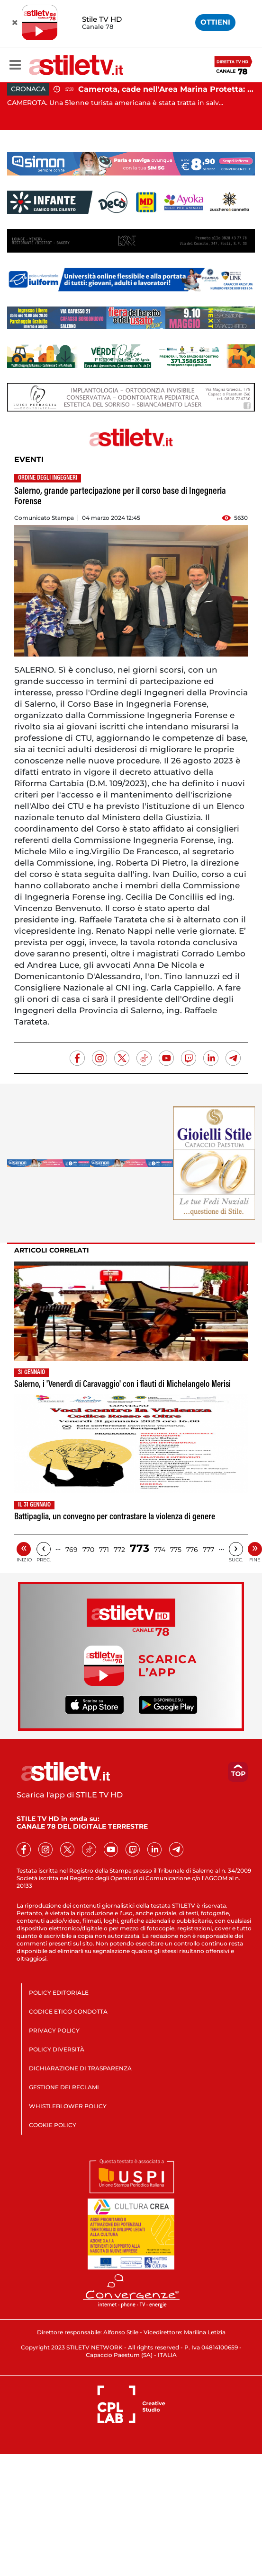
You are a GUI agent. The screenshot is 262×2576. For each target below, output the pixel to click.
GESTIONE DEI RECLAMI (64, 2087)
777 (208, 1549)
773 (139, 1548)
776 (192, 1549)
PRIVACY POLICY (54, 2030)
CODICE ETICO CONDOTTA (68, 2011)
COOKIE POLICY (52, 2125)
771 (104, 1549)
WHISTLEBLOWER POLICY (68, 2106)
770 (88, 1549)
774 (159, 1549)
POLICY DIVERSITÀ (56, 2049)
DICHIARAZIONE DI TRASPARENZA (80, 2068)
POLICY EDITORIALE (59, 1992)
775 (175, 1549)
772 (119, 1549)
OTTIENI (215, 22)
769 (71, 1549)
